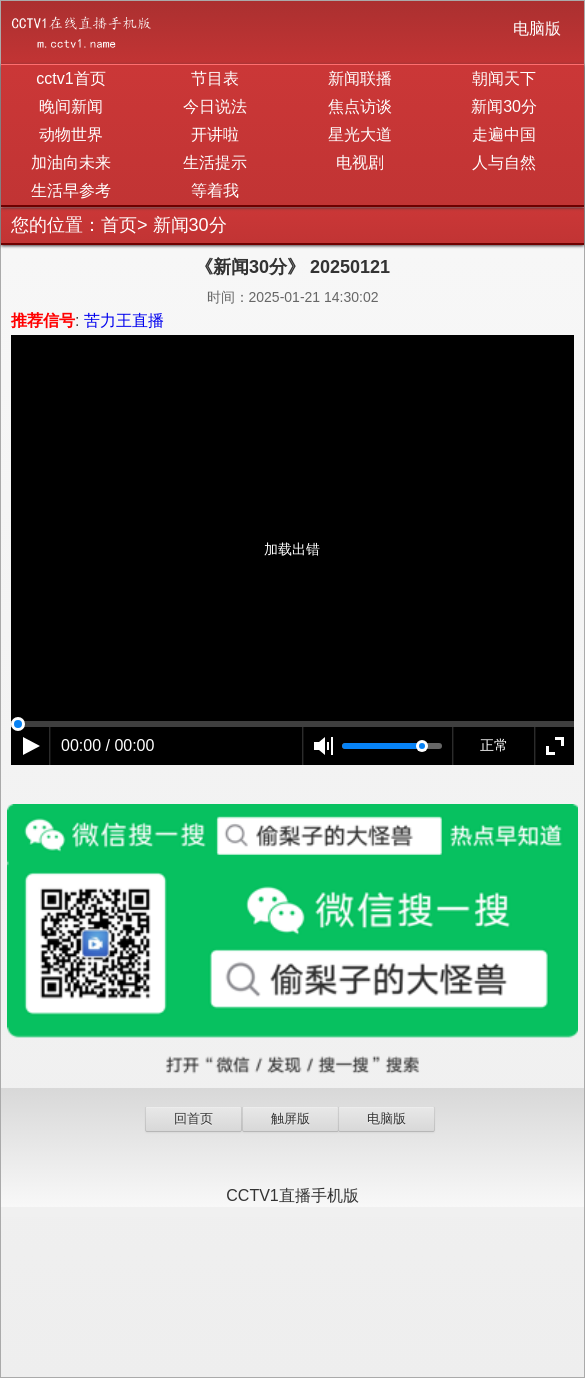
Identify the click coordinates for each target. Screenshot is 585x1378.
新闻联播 (360, 78)
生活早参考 (71, 190)
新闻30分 (504, 106)
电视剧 (360, 162)
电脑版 (537, 28)
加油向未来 (71, 162)
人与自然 (504, 162)
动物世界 (71, 134)
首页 (119, 225)
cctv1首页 (70, 78)
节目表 (215, 78)
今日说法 (215, 106)
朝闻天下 (504, 78)
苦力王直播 (124, 320)
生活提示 (215, 162)
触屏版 (290, 1118)
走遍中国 (504, 134)
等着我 (215, 190)
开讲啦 (215, 134)
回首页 (193, 1118)
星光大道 (360, 134)
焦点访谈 (360, 106)
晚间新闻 (71, 106)
